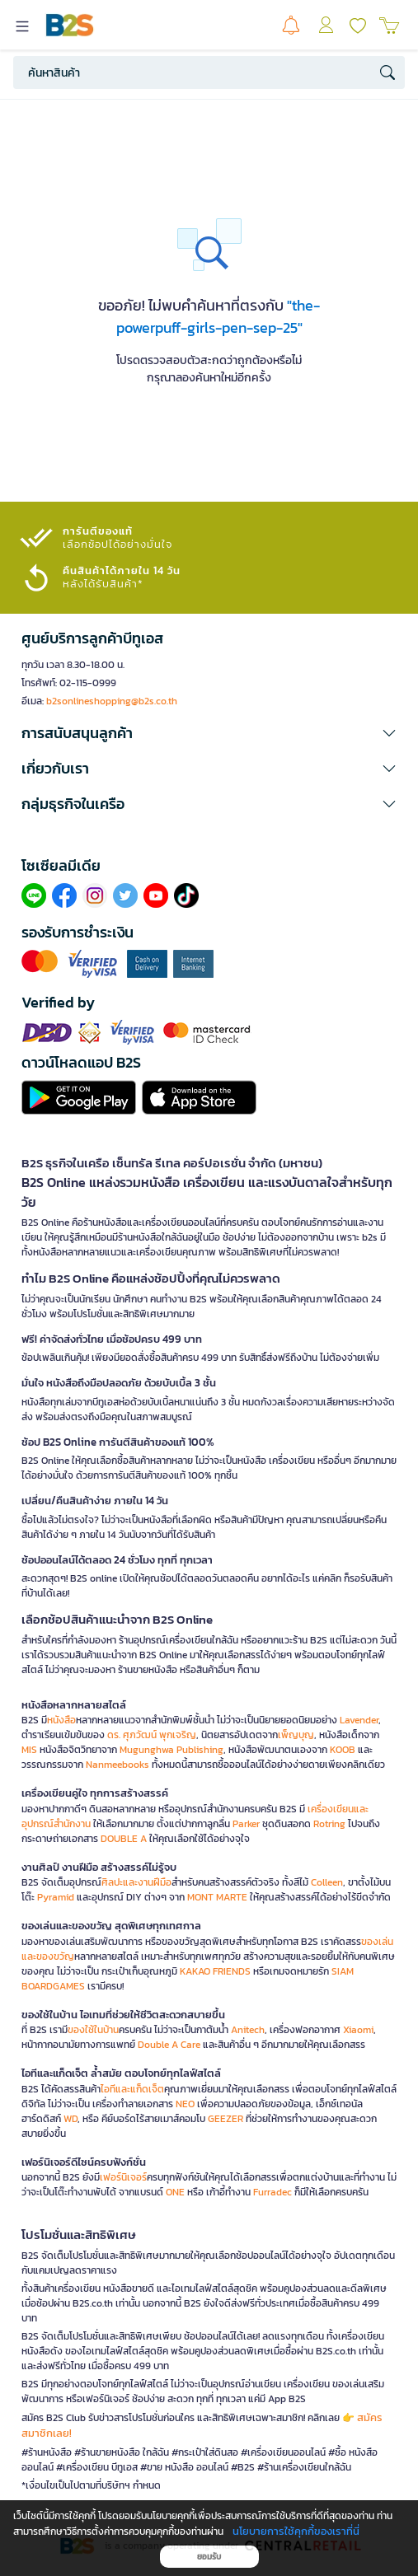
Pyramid (55, 1897)
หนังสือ (61, 1720)
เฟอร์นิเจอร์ (123, 2177)
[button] (209, 733)
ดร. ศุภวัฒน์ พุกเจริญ (151, 1734)
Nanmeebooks (117, 1764)
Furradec (272, 2192)
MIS (29, 1749)
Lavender (359, 1720)
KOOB (342, 1749)
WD (70, 2118)
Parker (246, 1823)
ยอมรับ (209, 2556)
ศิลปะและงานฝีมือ (136, 1882)
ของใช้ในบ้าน (93, 2029)
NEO (185, 2104)
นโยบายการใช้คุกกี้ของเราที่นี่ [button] (295, 2531)
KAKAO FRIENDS (215, 1971)
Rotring (329, 1823)
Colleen (327, 1882)
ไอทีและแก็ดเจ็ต (132, 2089)
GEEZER (225, 2118)
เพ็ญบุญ (296, 1734)
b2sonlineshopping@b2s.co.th (111, 701)
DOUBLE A (124, 1838)
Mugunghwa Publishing (171, 1749)
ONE (175, 2192)
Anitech (248, 2029)
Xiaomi (358, 2029)
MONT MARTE (217, 1897)
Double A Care (169, 2044)
